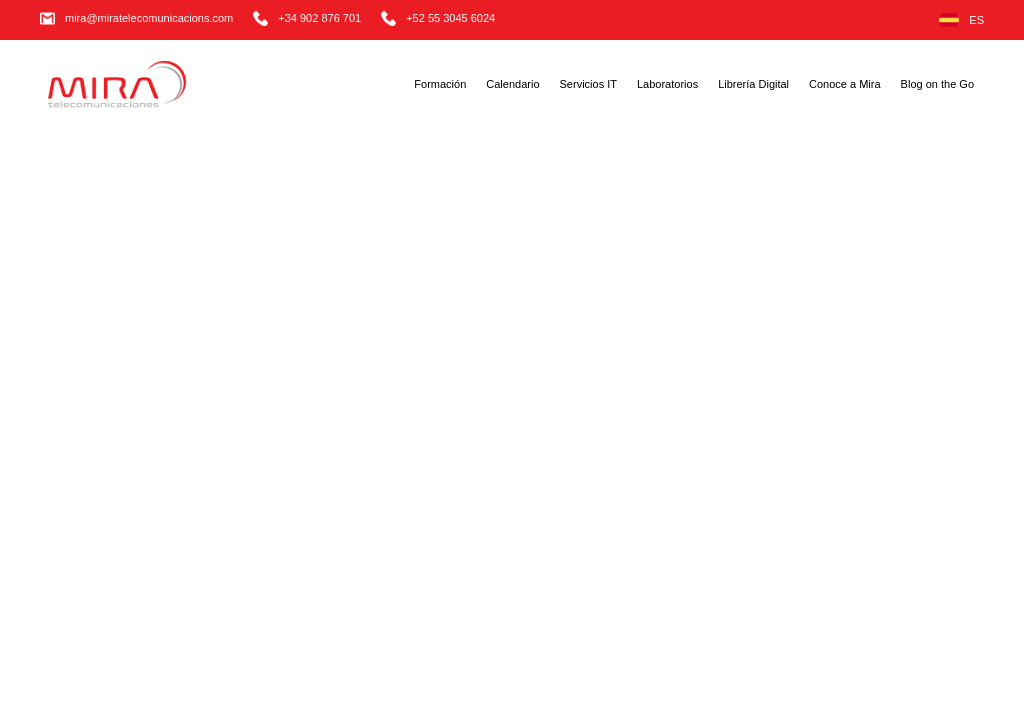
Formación (440, 84)
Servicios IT (588, 84)
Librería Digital (753, 84)
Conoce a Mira (845, 84)
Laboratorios (667, 84)
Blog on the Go (937, 84)
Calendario (512, 84)
